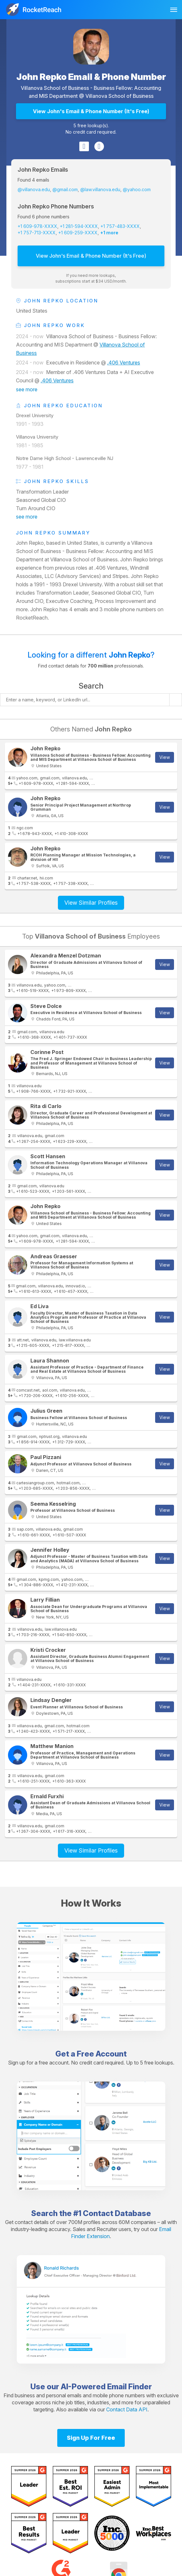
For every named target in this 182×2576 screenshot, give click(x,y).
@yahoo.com (137, 189)
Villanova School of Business (119, 96)
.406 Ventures (123, 362)
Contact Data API (126, 2409)
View (164, 757)
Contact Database (117, 2213)
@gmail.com (65, 189)
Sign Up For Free (91, 2437)
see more (26, 389)
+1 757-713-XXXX (37, 232)
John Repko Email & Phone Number (91, 76)
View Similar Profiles (91, 902)
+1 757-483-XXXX (120, 226)
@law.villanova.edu (100, 189)
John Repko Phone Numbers (56, 206)
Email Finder (129, 2386)
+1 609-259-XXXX (78, 232)
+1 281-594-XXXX (79, 226)
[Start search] (175, 699)
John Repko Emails (43, 169)
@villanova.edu (34, 189)
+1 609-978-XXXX (37, 226)
